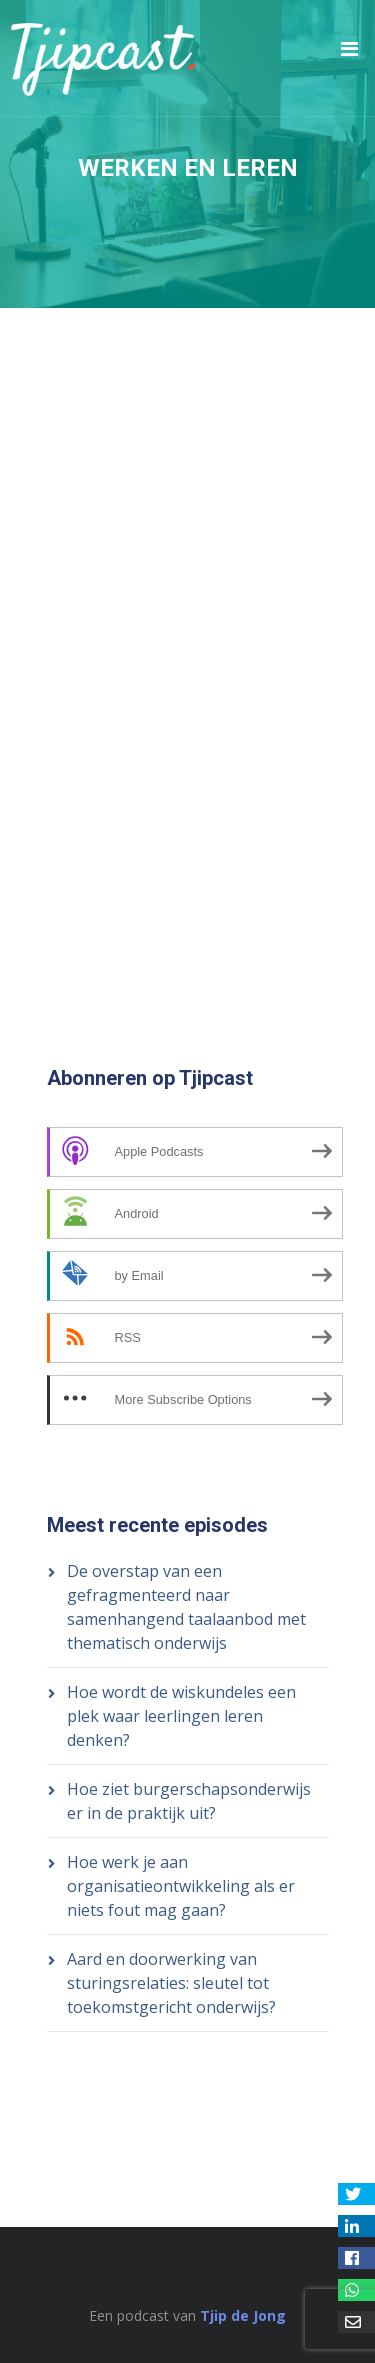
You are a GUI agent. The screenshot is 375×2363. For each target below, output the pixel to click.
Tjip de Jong (243, 2315)
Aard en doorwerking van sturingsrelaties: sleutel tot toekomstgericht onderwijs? (171, 1983)
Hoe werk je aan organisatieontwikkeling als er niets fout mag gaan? (181, 1886)
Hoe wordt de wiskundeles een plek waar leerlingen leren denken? (181, 1716)
